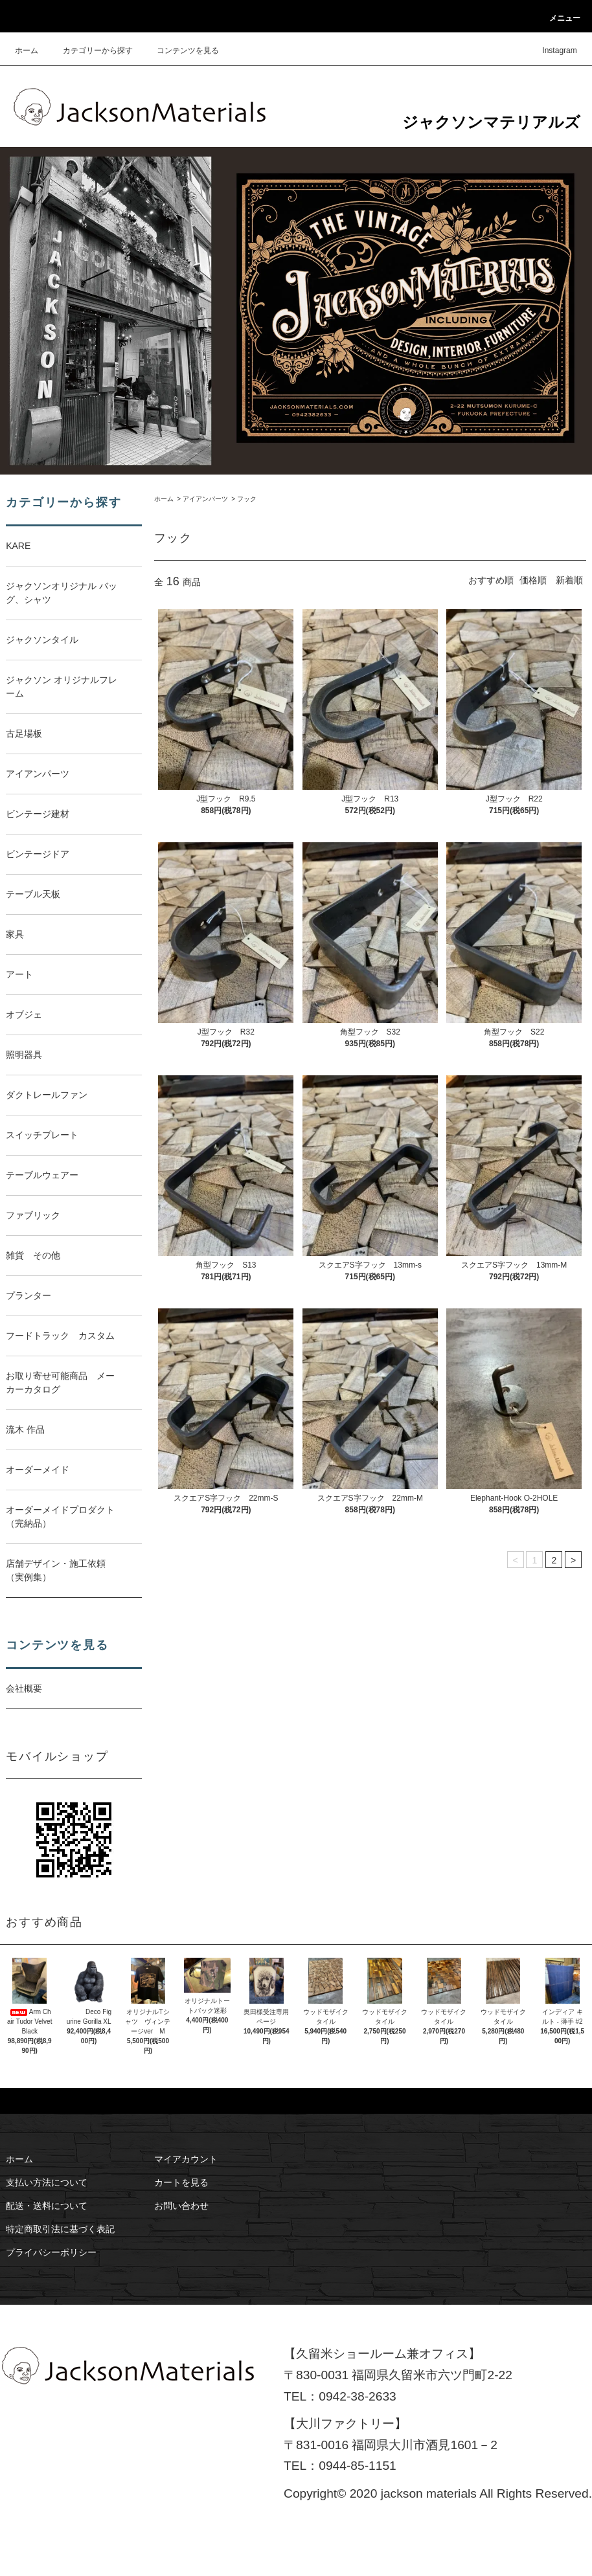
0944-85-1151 (357, 2465)
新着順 (569, 580)
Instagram (551, 50)
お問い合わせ (181, 2206)
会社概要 (24, 1688)
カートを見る (181, 2182)
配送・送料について (46, 2206)
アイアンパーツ (205, 498)
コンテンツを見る (180, 50)
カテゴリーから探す (90, 50)
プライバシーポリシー (51, 2252)
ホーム (26, 50)
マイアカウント (186, 2159)
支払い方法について (46, 2182)
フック (246, 498)
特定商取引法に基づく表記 (60, 2229)
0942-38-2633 (357, 2396)
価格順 (533, 580)
